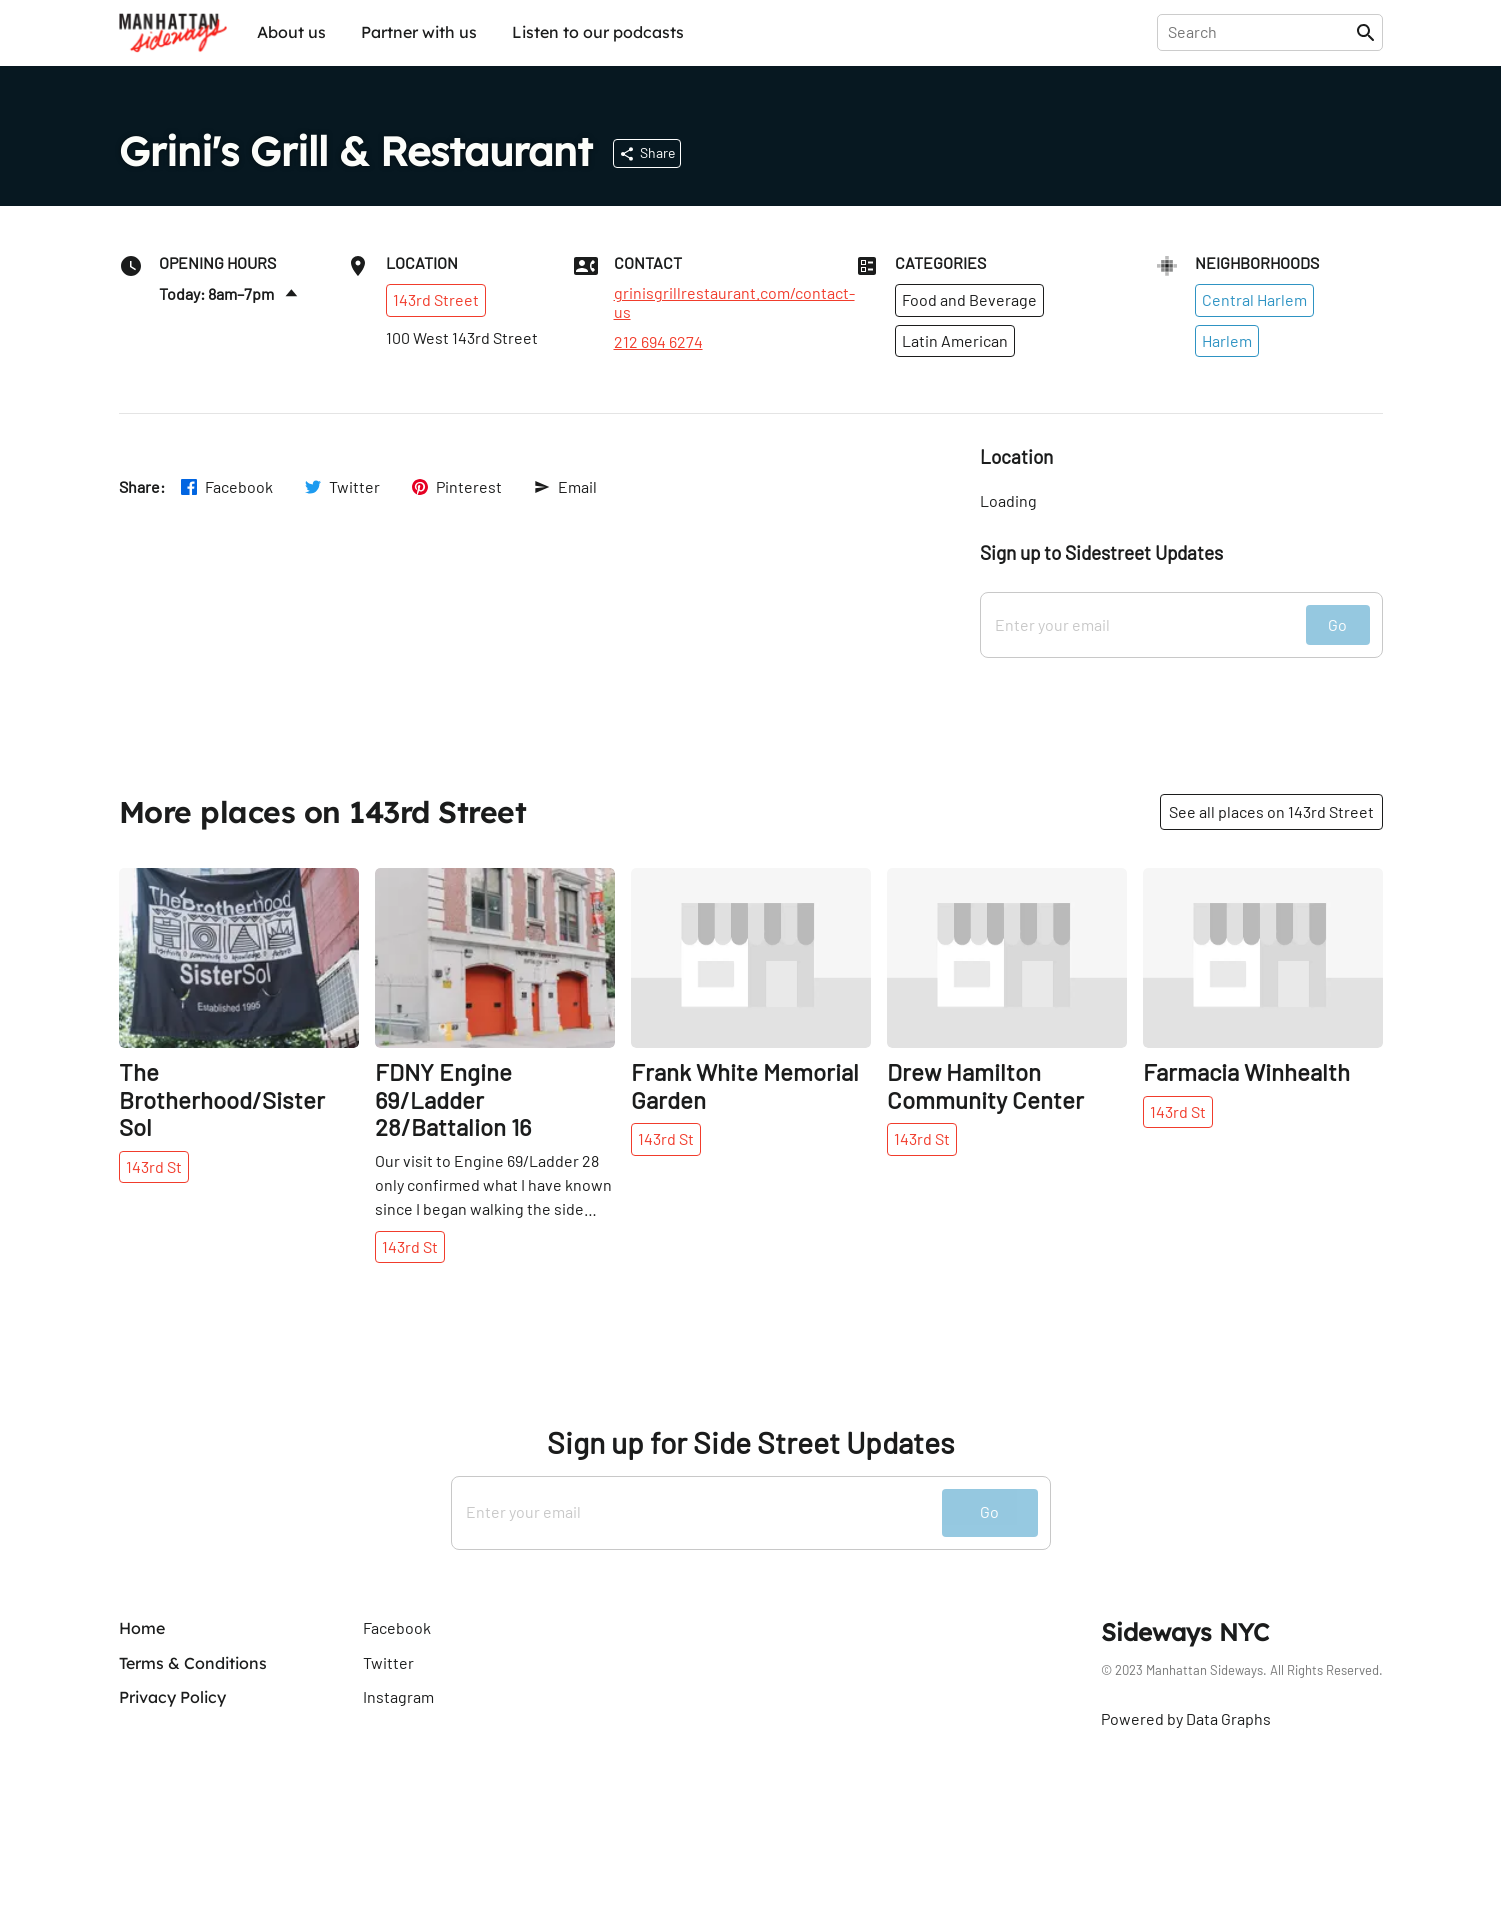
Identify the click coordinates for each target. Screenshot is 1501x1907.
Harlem (1227, 340)
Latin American (955, 340)
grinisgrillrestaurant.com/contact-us (734, 302)
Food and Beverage (969, 299)
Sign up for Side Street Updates (750, 1442)
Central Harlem (1254, 299)
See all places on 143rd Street (1271, 811)
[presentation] (1260, 32)
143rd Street (436, 299)
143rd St (154, 1166)
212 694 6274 (658, 342)
